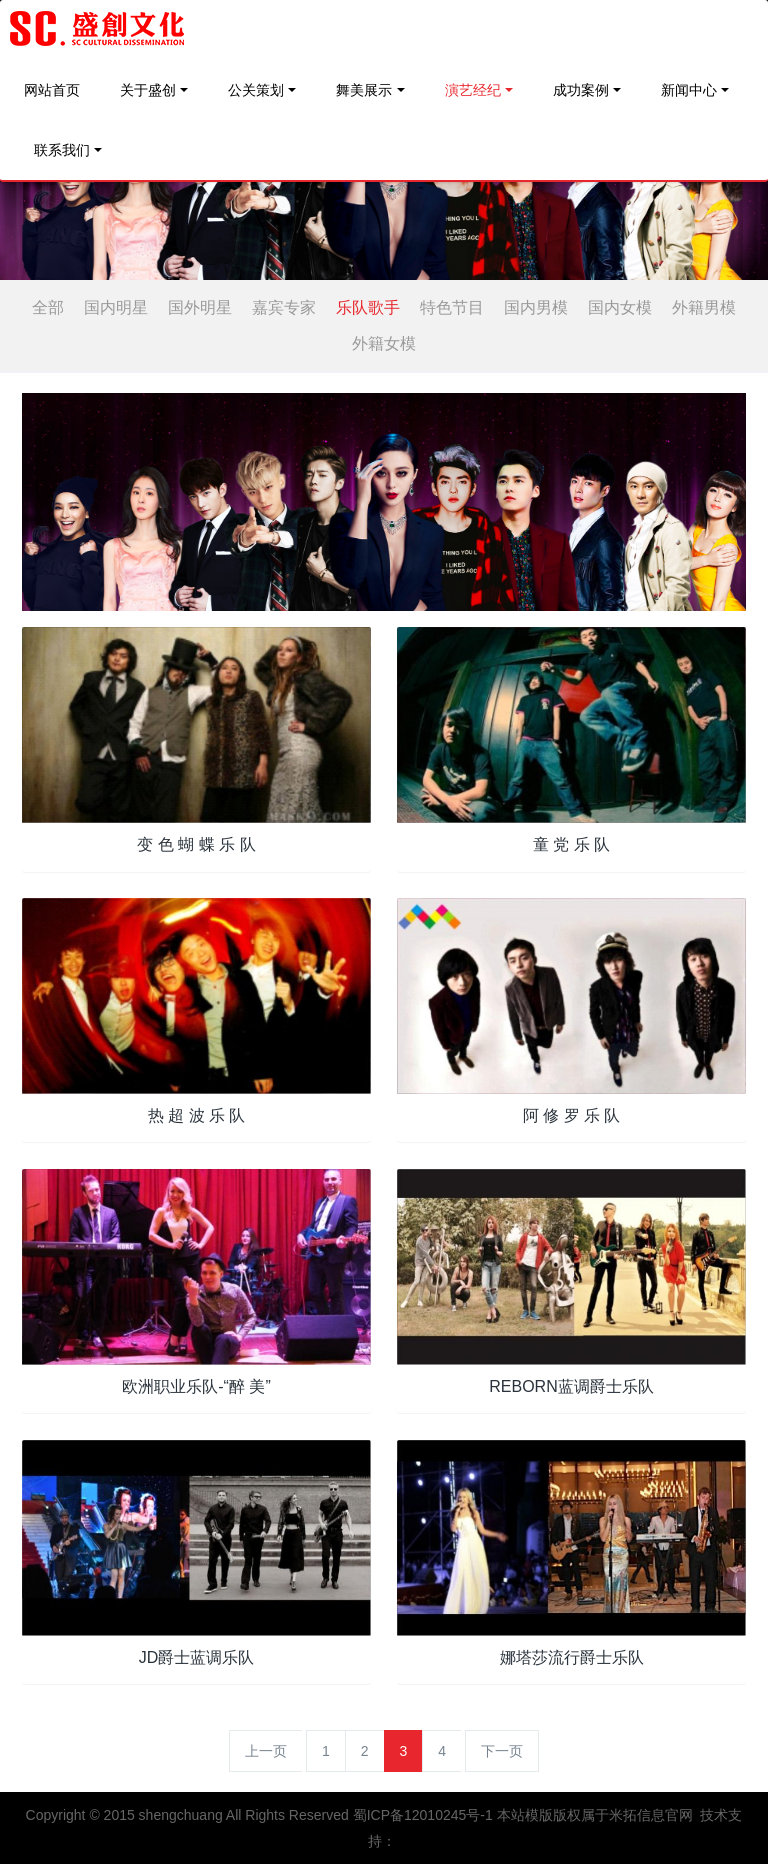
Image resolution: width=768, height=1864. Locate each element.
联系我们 (62, 150)
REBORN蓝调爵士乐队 (571, 1386)
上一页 (266, 1751)
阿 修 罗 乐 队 (572, 1115)
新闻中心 (689, 90)
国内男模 (536, 307)
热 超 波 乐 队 (197, 1115)
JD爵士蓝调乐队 (197, 1657)
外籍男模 (704, 307)
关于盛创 (148, 90)
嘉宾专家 (284, 307)
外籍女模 (384, 343)
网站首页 (52, 90)
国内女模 (620, 307)
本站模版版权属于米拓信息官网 (595, 1815)
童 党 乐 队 (571, 844)
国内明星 (116, 307)
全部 (48, 307)
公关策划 (256, 90)
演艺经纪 (473, 90)
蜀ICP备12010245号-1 (423, 1815)
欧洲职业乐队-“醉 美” (196, 1386)
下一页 (502, 1751)
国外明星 (200, 307)
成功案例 (581, 90)
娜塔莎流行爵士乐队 (572, 1657)
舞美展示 (364, 90)
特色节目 (452, 307)
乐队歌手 (368, 307)
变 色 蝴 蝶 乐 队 (196, 844)
